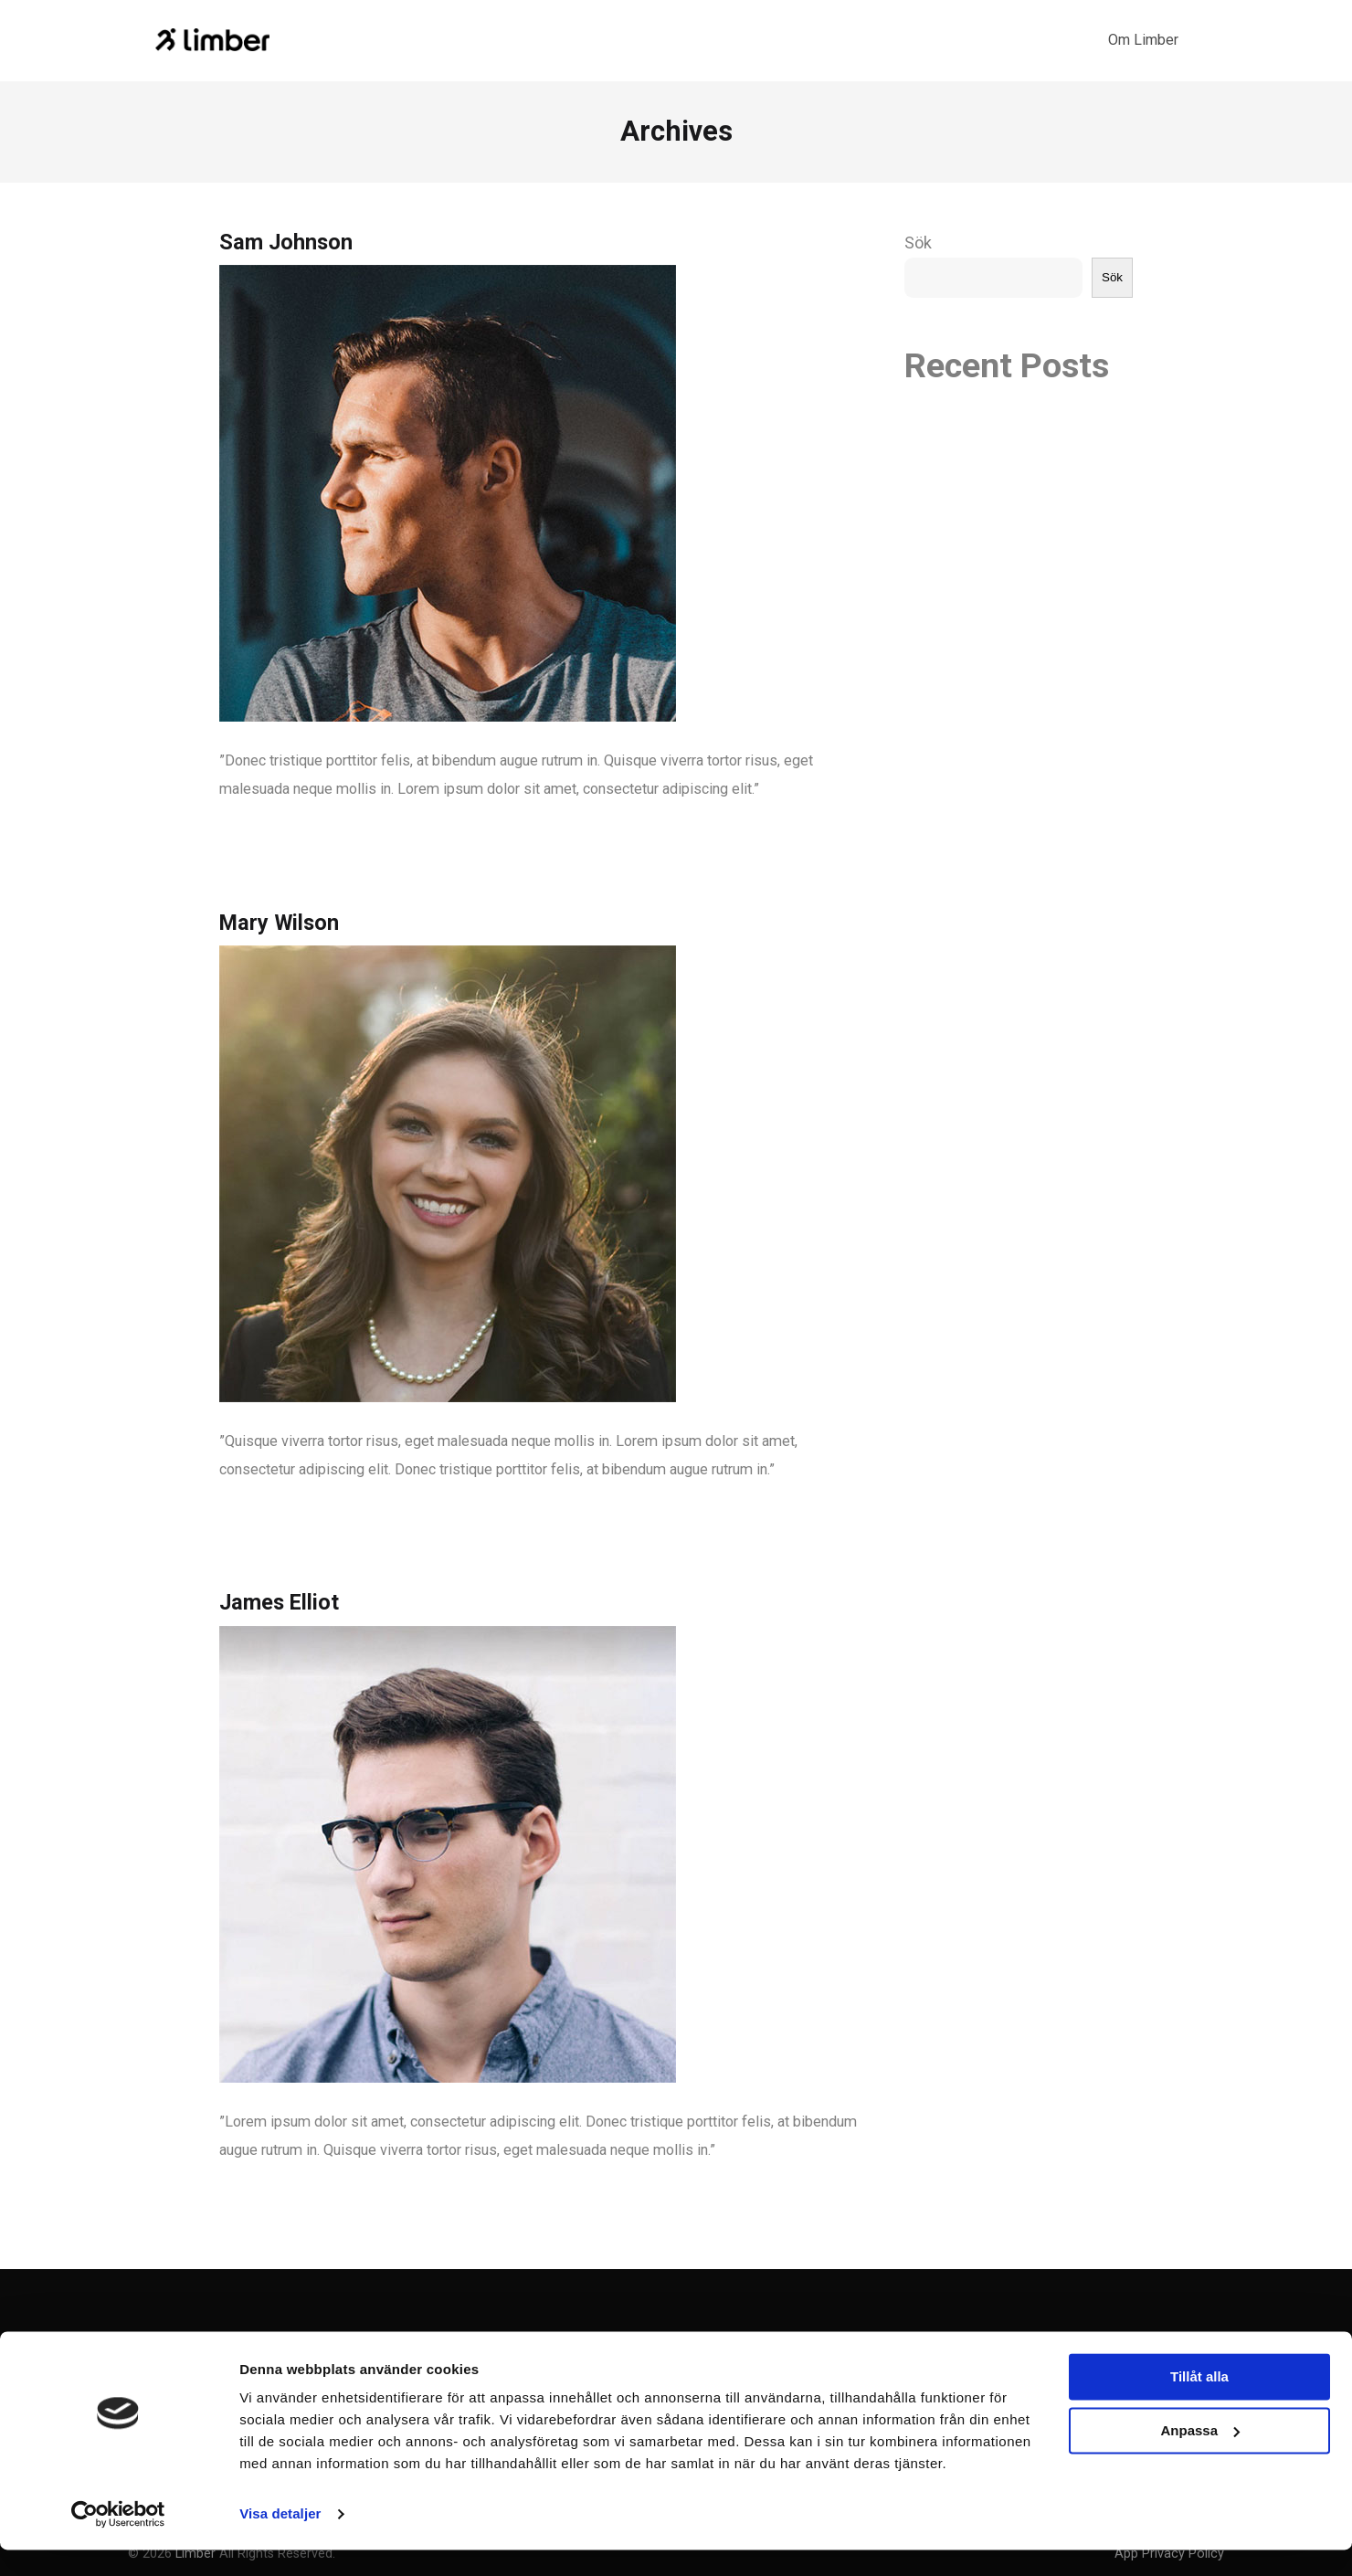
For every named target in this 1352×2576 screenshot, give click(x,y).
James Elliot (279, 1602)
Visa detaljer (280, 2540)
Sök (918, 242)
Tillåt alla (1199, 2403)
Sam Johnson (286, 242)
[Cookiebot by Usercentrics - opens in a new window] (118, 2540)
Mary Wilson (279, 922)
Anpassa (1200, 2456)
